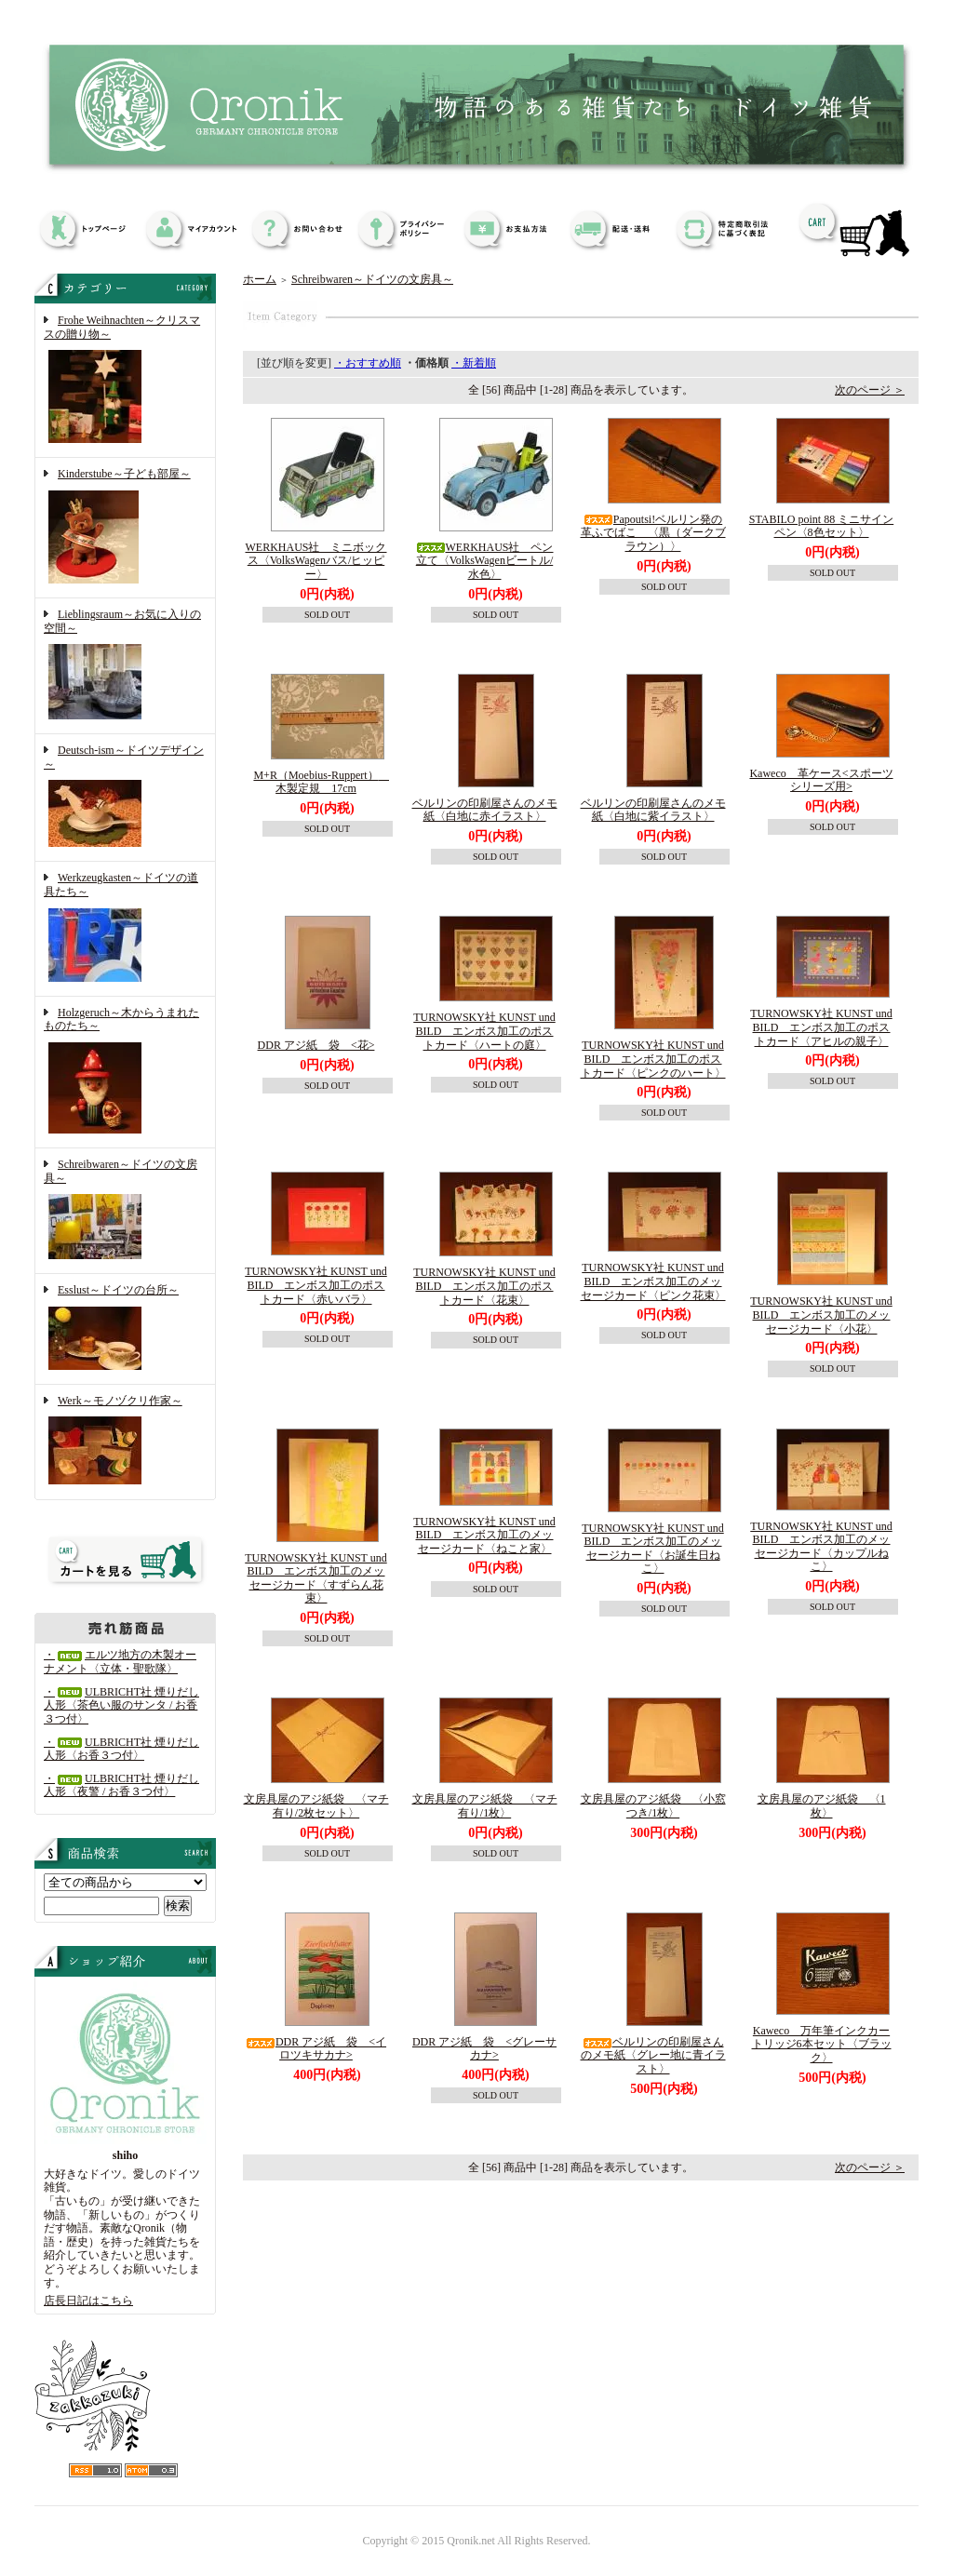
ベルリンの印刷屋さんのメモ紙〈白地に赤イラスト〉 (484, 810)
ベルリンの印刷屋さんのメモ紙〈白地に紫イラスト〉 (653, 810)
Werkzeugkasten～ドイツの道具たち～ (125, 928)
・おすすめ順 (367, 362)
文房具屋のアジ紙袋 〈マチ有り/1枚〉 (484, 1805)
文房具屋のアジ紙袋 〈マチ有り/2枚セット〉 (316, 1805)
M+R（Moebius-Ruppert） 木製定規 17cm (321, 782)
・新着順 (473, 362)
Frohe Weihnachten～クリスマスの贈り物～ (125, 381)
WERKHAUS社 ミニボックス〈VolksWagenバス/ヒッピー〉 (316, 561)
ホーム (259, 279)
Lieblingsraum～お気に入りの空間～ (125, 666)
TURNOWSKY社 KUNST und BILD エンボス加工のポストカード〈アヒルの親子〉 (821, 1027)
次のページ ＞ (870, 389)
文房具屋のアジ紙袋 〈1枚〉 (822, 1805)
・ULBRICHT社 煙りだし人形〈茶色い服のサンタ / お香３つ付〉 (121, 1705)
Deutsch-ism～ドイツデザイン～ (125, 798)
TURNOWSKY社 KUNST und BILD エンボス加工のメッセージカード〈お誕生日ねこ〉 (652, 1549)
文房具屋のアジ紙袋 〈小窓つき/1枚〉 (653, 1805)
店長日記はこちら (88, 2300)
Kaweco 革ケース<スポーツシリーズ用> (821, 780)
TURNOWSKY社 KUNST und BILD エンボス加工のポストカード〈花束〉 (484, 1286)
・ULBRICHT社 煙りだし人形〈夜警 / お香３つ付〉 (121, 1785)
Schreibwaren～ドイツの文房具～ (125, 1211)
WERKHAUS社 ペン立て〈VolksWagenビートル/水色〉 (485, 561)
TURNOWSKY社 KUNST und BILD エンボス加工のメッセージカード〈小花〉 (821, 1315)
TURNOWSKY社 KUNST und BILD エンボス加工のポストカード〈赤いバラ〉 (315, 1285)
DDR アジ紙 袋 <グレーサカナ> (484, 2048)
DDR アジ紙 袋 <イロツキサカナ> (316, 2048)
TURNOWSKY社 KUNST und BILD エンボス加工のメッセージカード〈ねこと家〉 (484, 1535)
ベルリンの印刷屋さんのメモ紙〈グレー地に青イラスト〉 (653, 2055)
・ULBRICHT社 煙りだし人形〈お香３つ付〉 (121, 1749)
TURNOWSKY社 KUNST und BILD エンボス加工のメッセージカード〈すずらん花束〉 (315, 1578)
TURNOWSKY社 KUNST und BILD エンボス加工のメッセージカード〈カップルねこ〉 (821, 1547)
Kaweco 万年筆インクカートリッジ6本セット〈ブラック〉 (822, 2044)
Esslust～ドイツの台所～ (125, 1329)
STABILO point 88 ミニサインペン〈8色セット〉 (821, 526)
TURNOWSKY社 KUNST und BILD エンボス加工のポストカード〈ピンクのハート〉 (653, 1059)
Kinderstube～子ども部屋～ (125, 527)
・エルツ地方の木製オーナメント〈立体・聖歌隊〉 (120, 1661)
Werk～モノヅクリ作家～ (125, 1442)
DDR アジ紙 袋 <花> (316, 1045)
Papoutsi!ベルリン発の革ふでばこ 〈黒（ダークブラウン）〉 (653, 533)
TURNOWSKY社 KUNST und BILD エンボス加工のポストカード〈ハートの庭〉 (484, 1031)
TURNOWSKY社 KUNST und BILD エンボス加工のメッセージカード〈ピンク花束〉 (653, 1281)
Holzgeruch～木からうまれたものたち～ (125, 1072)
